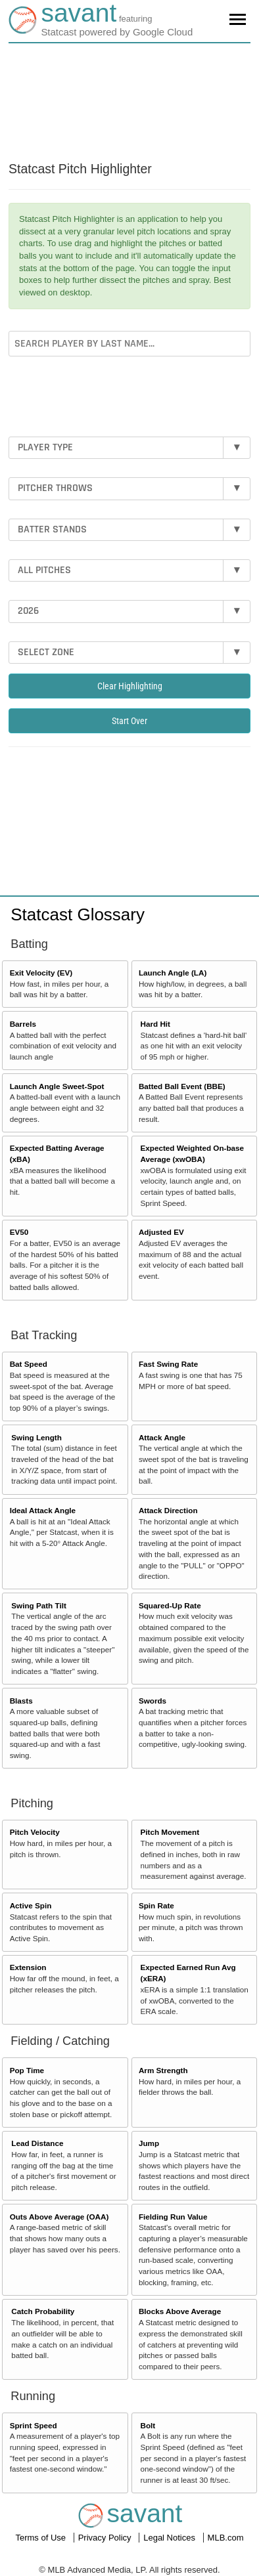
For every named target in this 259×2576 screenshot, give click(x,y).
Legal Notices (170, 2538)
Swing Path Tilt (38, 1605)
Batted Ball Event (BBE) (182, 1086)
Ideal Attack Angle (43, 1510)
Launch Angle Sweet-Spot (57, 1086)
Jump (149, 2143)
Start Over (129, 721)
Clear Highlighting (129, 686)
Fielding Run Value (173, 2216)
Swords (152, 1700)
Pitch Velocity (35, 1832)
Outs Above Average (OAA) (59, 2216)
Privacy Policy (106, 2538)
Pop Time (27, 2070)
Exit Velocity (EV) (41, 972)
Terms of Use (41, 2538)
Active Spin (31, 1905)
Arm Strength (163, 2070)
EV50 (19, 1232)
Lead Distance (37, 2143)
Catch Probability (42, 2311)
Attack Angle (162, 1437)
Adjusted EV (161, 1232)
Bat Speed (28, 1364)
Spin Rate (156, 1905)
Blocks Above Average (180, 2311)
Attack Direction (168, 1510)
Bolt (148, 2425)
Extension (28, 1967)
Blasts (21, 1700)
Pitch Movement (170, 1832)
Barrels (23, 1024)
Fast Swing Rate (168, 1364)
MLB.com (226, 2538)
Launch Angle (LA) (172, 972)
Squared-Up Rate (170, 1605)
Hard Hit (155, 1024)
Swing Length (36, 1437)
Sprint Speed (33, 2425)
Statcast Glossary (78, 914)
